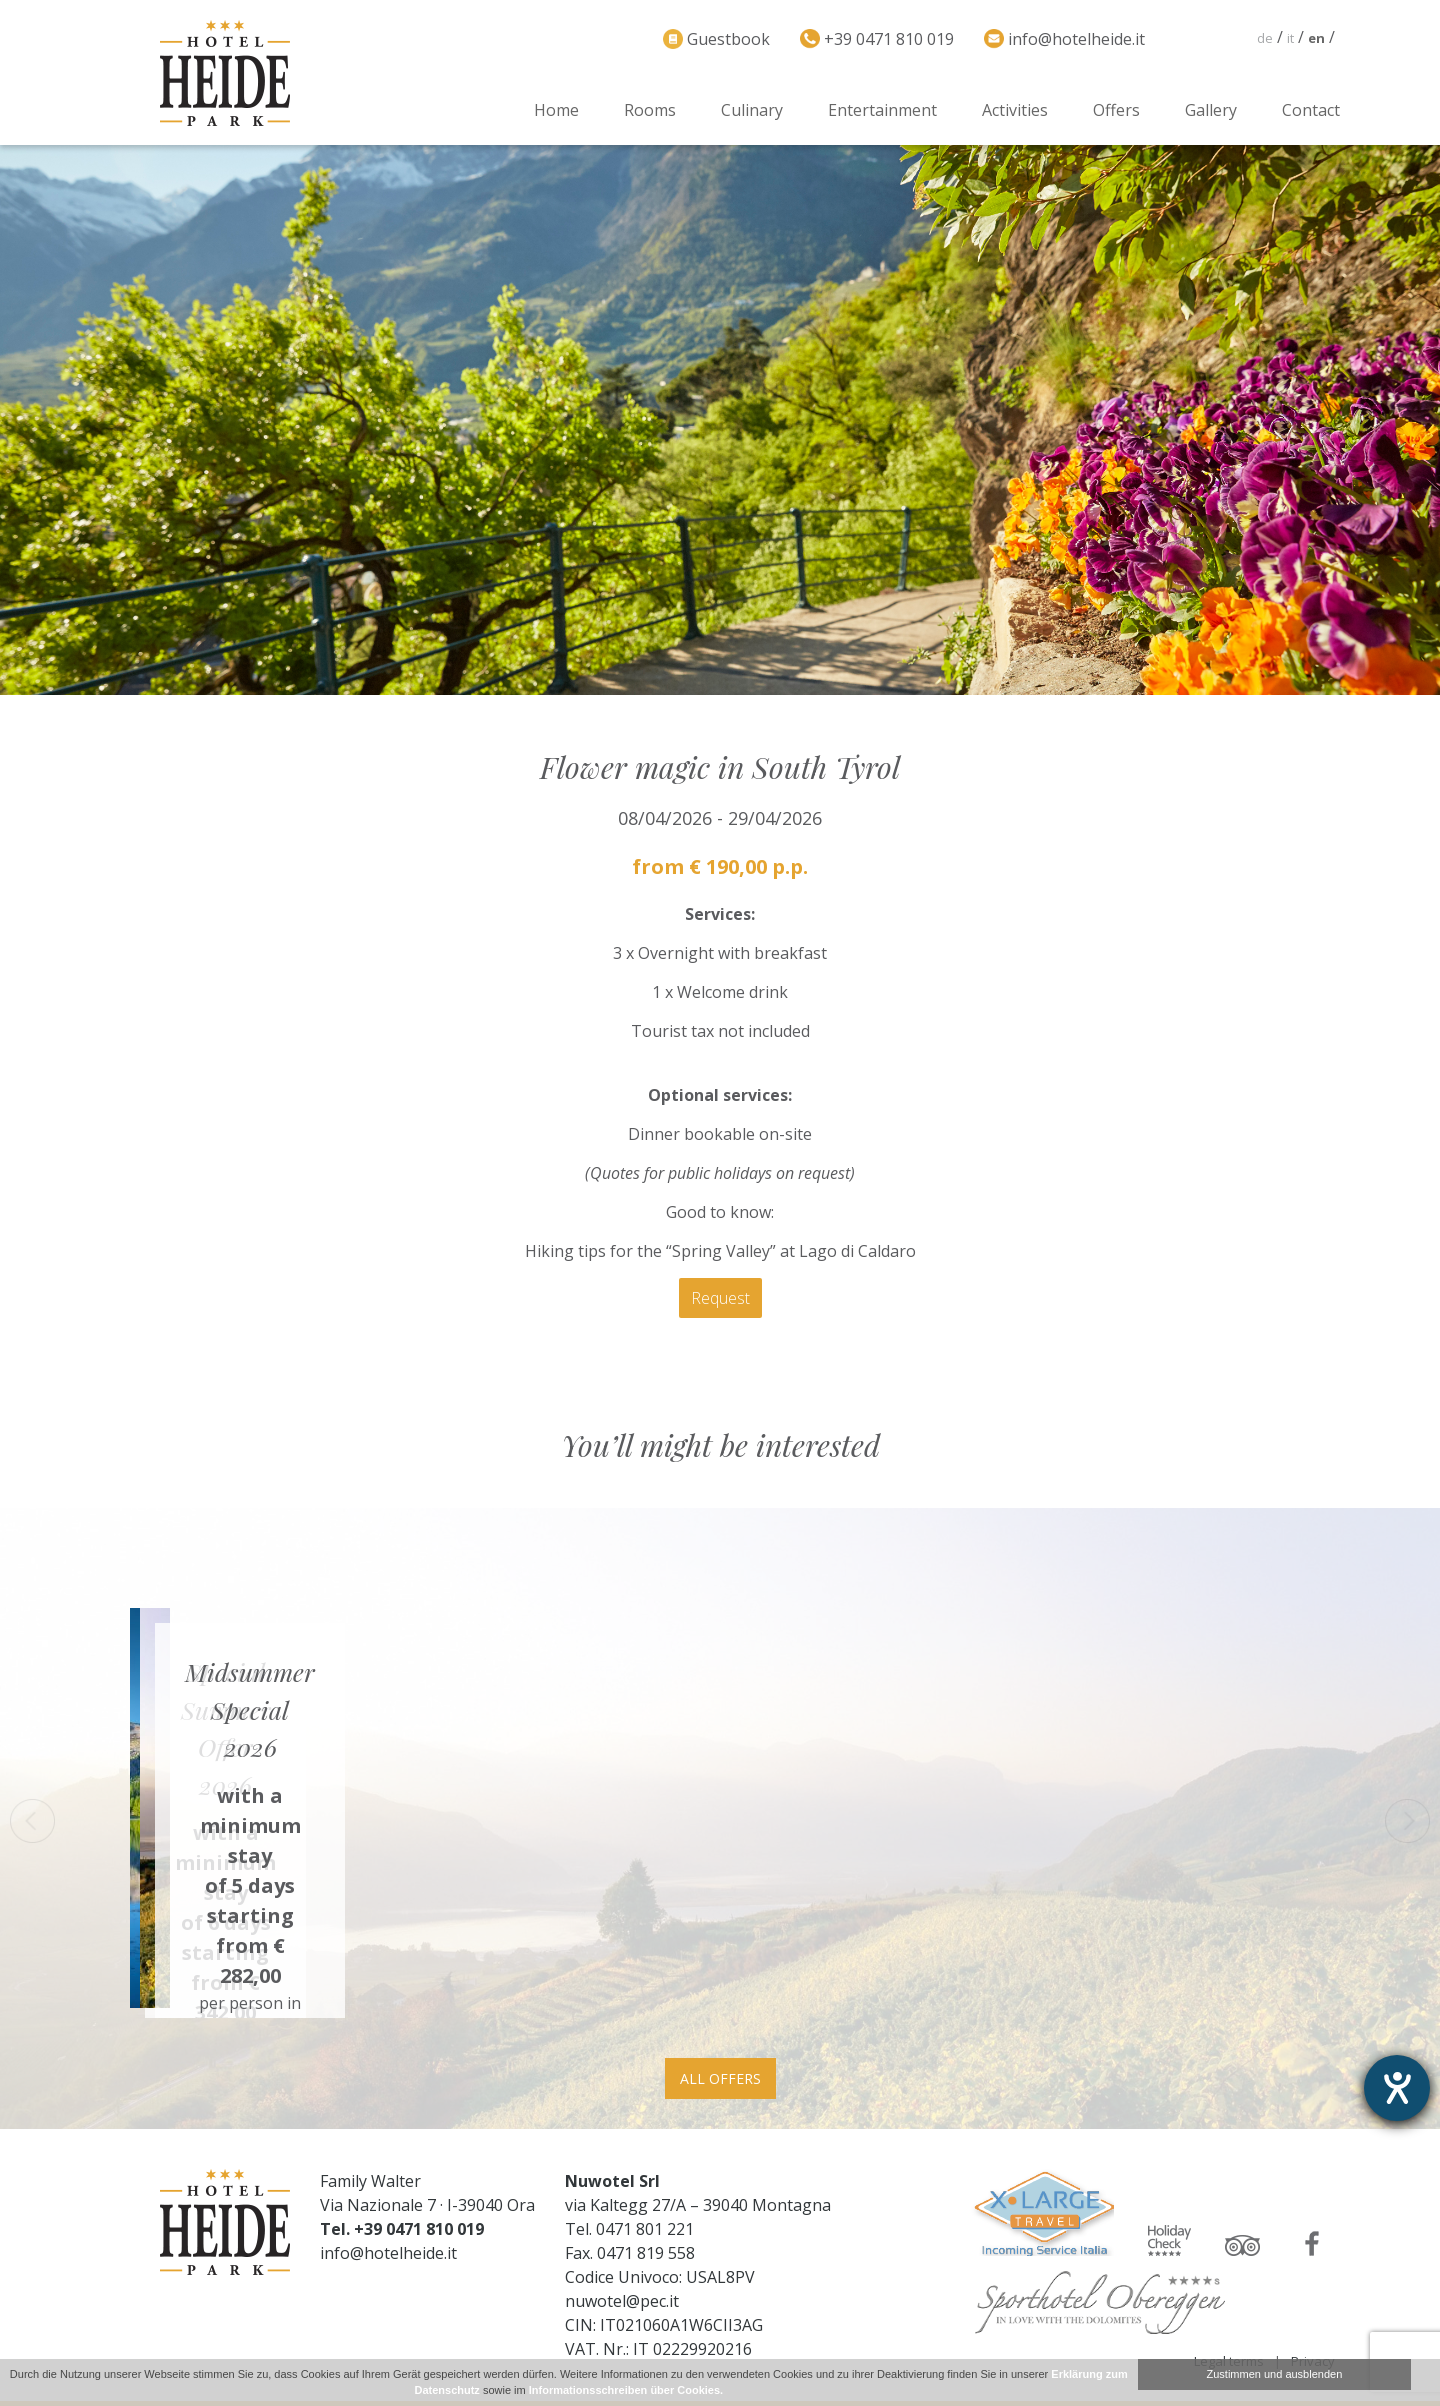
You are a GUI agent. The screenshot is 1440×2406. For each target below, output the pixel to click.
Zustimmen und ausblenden (1275, 2374)
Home (556, 110)
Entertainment (882, 110)
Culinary (752, 110)
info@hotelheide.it (388, 2253)
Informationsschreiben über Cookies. (626, 2390)
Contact (1311, 110)
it (1290, 38)
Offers (1116, 110)
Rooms (650, 110)
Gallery (1211, 110)
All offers (720, 2078)
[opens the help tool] (1397, 2088)
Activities (1015, 110)
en (1316, 38)
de (1265, 38)
